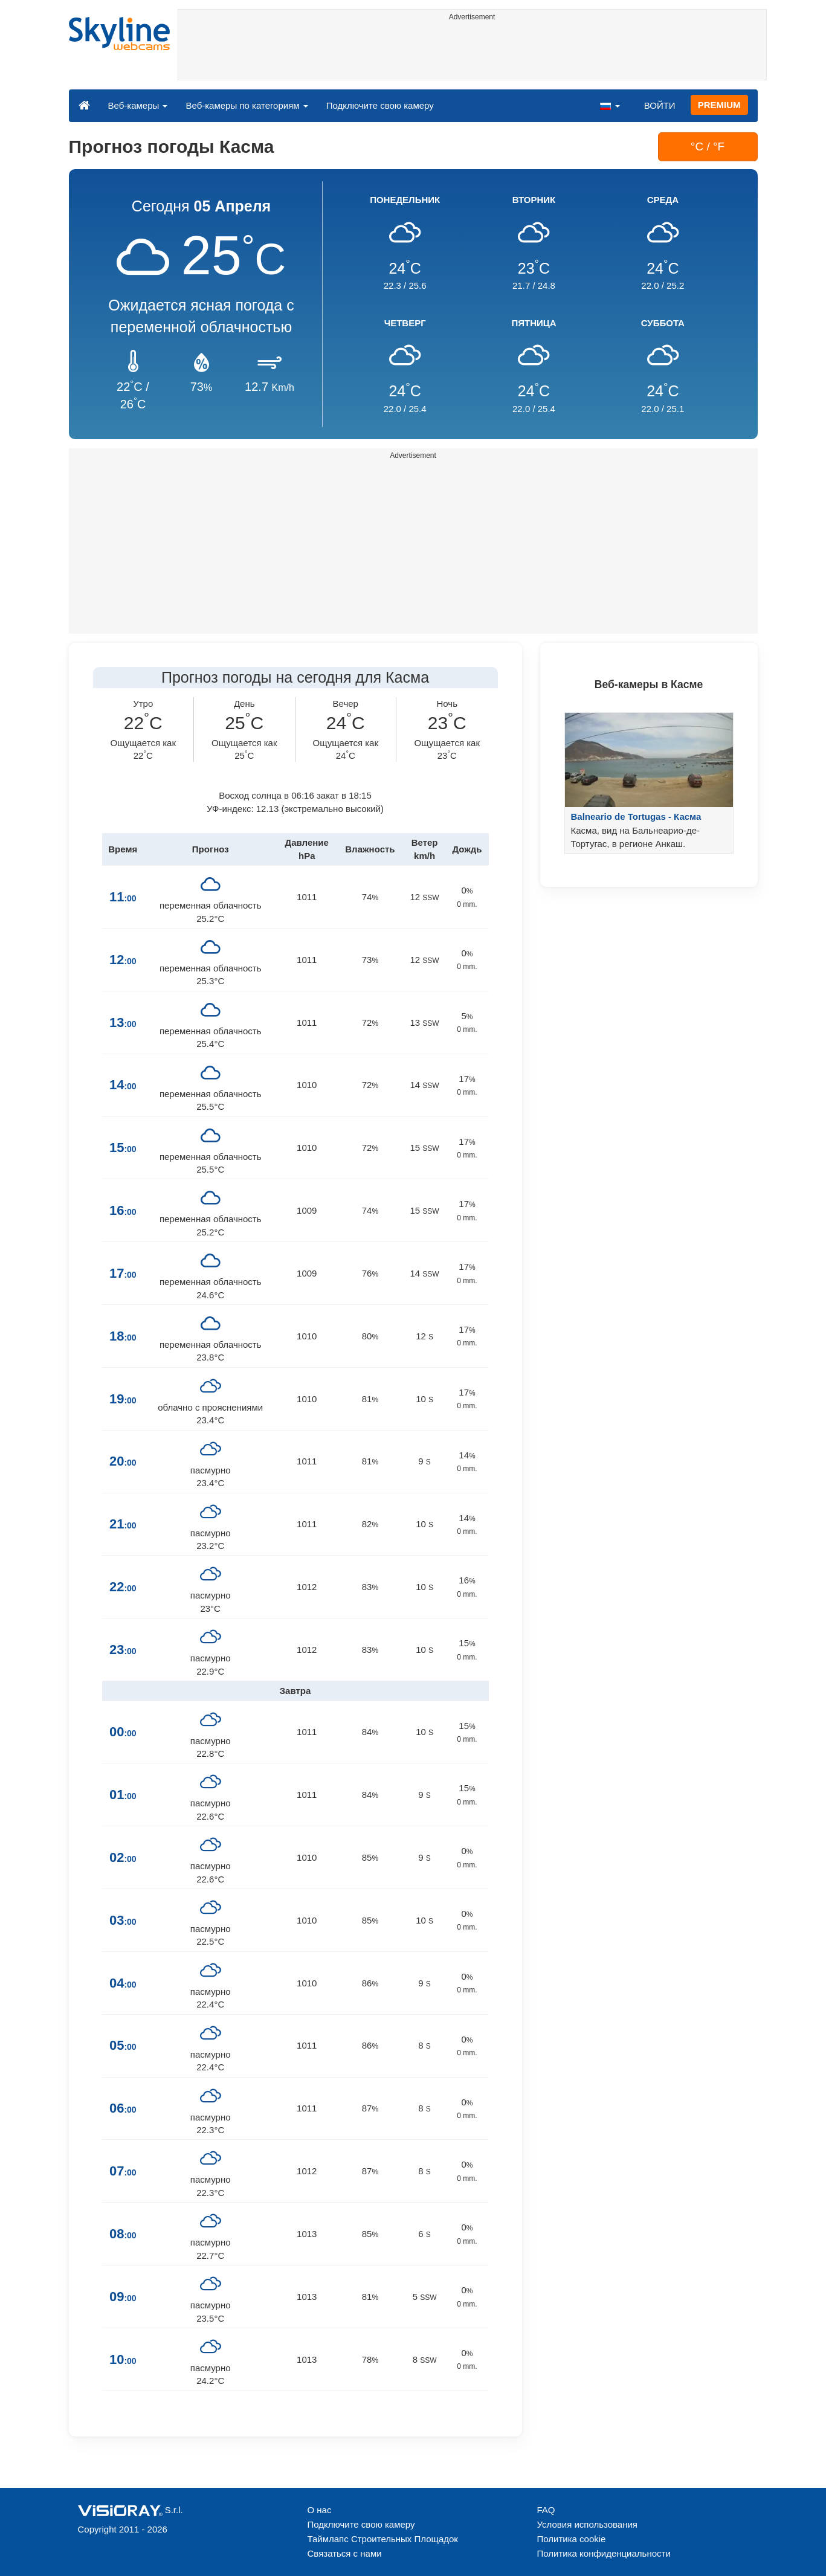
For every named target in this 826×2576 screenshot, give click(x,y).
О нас (320, 2510)
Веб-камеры (138, 105)
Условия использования (587, 2524)
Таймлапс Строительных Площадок (383, 2539)
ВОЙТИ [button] (660, 105)
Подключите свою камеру (380, 105)
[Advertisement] (472, 52)
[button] (609, 105)
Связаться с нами (345, 2553)
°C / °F (707, 146)
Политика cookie (571, 2539)
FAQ (546, 2510)
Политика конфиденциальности (604, 2553)
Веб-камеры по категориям (247, 105)
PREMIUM (719, 105)
